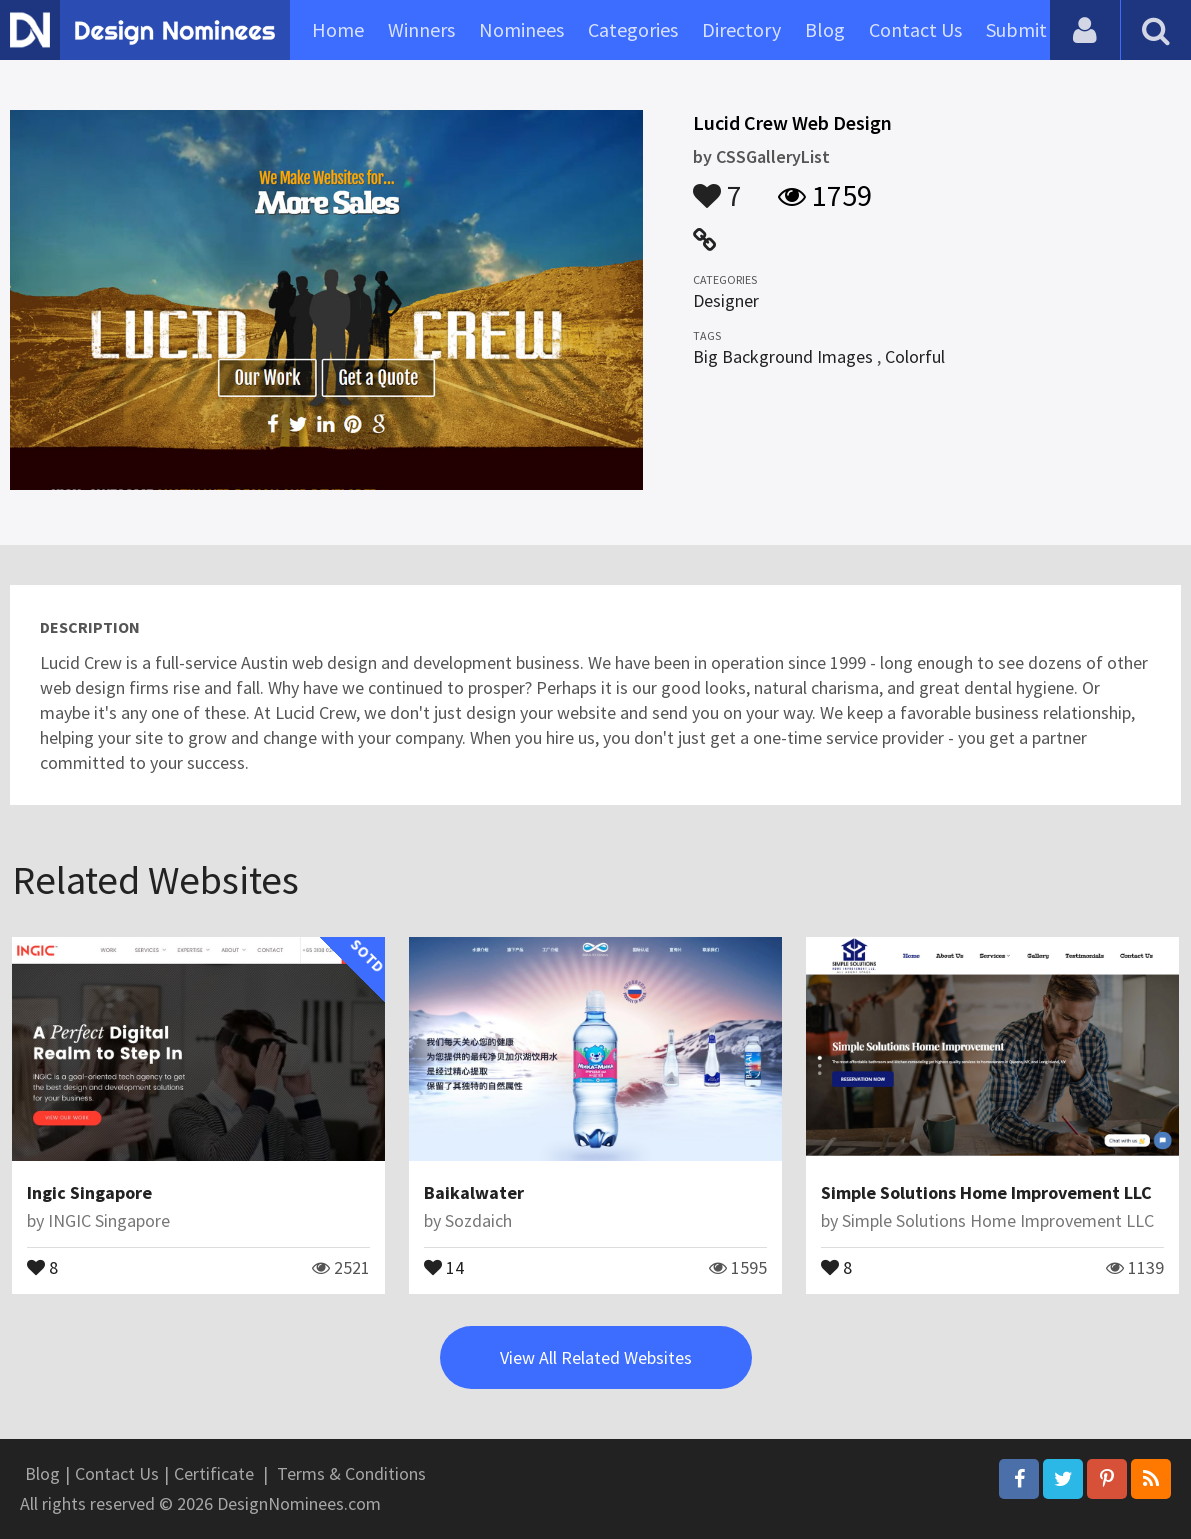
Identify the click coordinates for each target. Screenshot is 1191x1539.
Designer (726, 300)
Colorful (915, 356)
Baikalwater (474, 1192)
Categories (633, 29)
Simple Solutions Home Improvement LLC (986, 1192)
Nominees (521, 29)
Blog (825, 29)
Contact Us (915, 29)
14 (444, 1266)
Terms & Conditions (351, 1473)
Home (338, 29)
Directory (741, 29)
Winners (421, 29)
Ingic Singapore (89, 1192)
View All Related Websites (596, 1357)
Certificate (214, 1473)
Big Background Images (783, 356)
